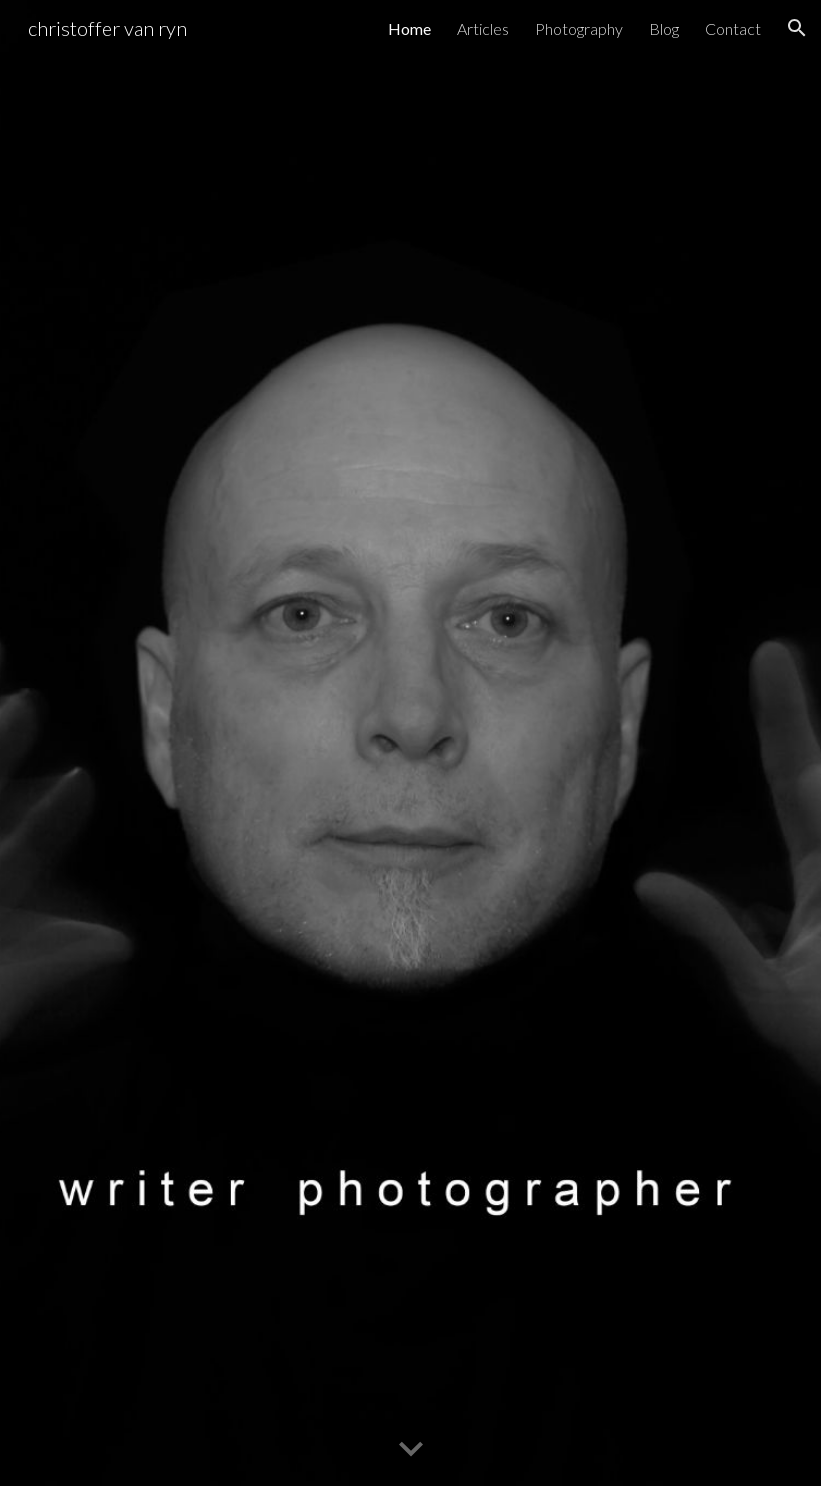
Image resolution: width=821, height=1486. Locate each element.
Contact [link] (733, 28)
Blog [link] (664, 28)
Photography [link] (579, 28)
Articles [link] (483, 28)
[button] (797, 28)
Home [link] (409, 28)
